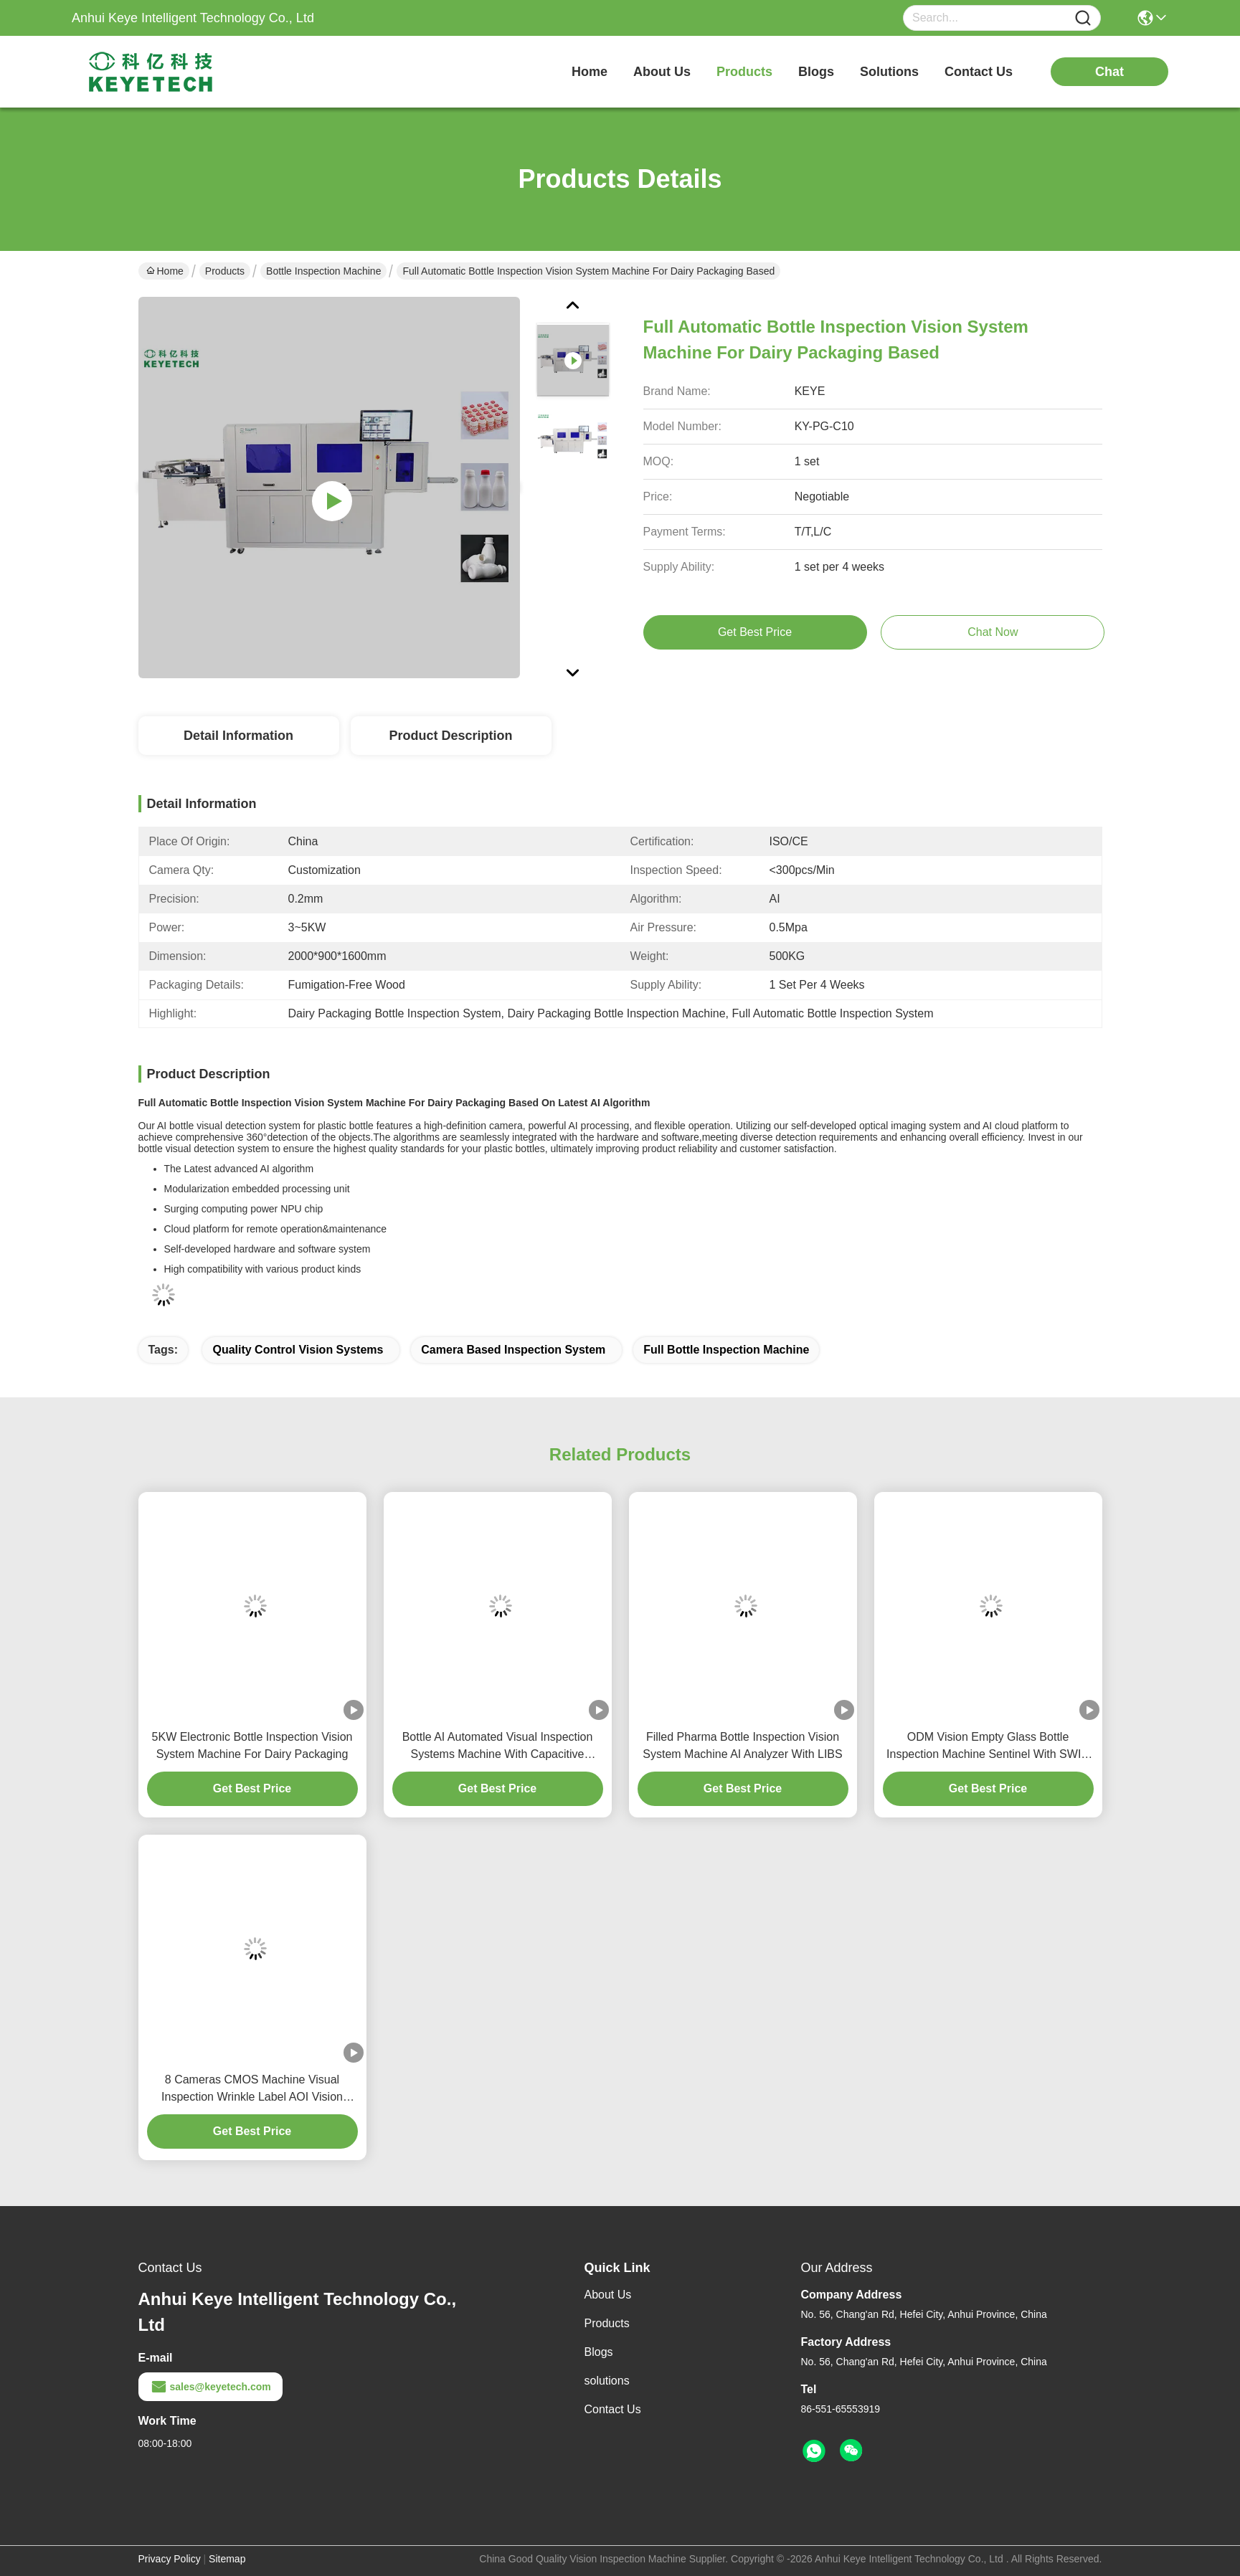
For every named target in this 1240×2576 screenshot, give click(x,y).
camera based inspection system (513, 1350)
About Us (608, 2295)
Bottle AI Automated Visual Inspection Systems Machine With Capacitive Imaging (497, 1747)
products (744, 72)
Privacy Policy (169, 2559)
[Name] (1083, 18)
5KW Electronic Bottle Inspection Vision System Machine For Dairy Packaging (252, 1745)
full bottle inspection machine (726, 1350)
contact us (979, 72)
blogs (816, 72)
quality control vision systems (297, 1350)
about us (662, 72)
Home (589, 72)
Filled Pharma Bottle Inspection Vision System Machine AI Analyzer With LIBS (742, 1745)
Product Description (450, 735)
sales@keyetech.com (210, 2387)
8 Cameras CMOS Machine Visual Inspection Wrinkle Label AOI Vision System (252, 2089)
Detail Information (238, 735)
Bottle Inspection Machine (323, 271)
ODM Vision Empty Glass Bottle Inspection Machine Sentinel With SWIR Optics (987, 1747)
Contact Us (612, 2409)
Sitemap (227, 2559)
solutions (889, 72)
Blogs (598, 2352)
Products (225, 271)
